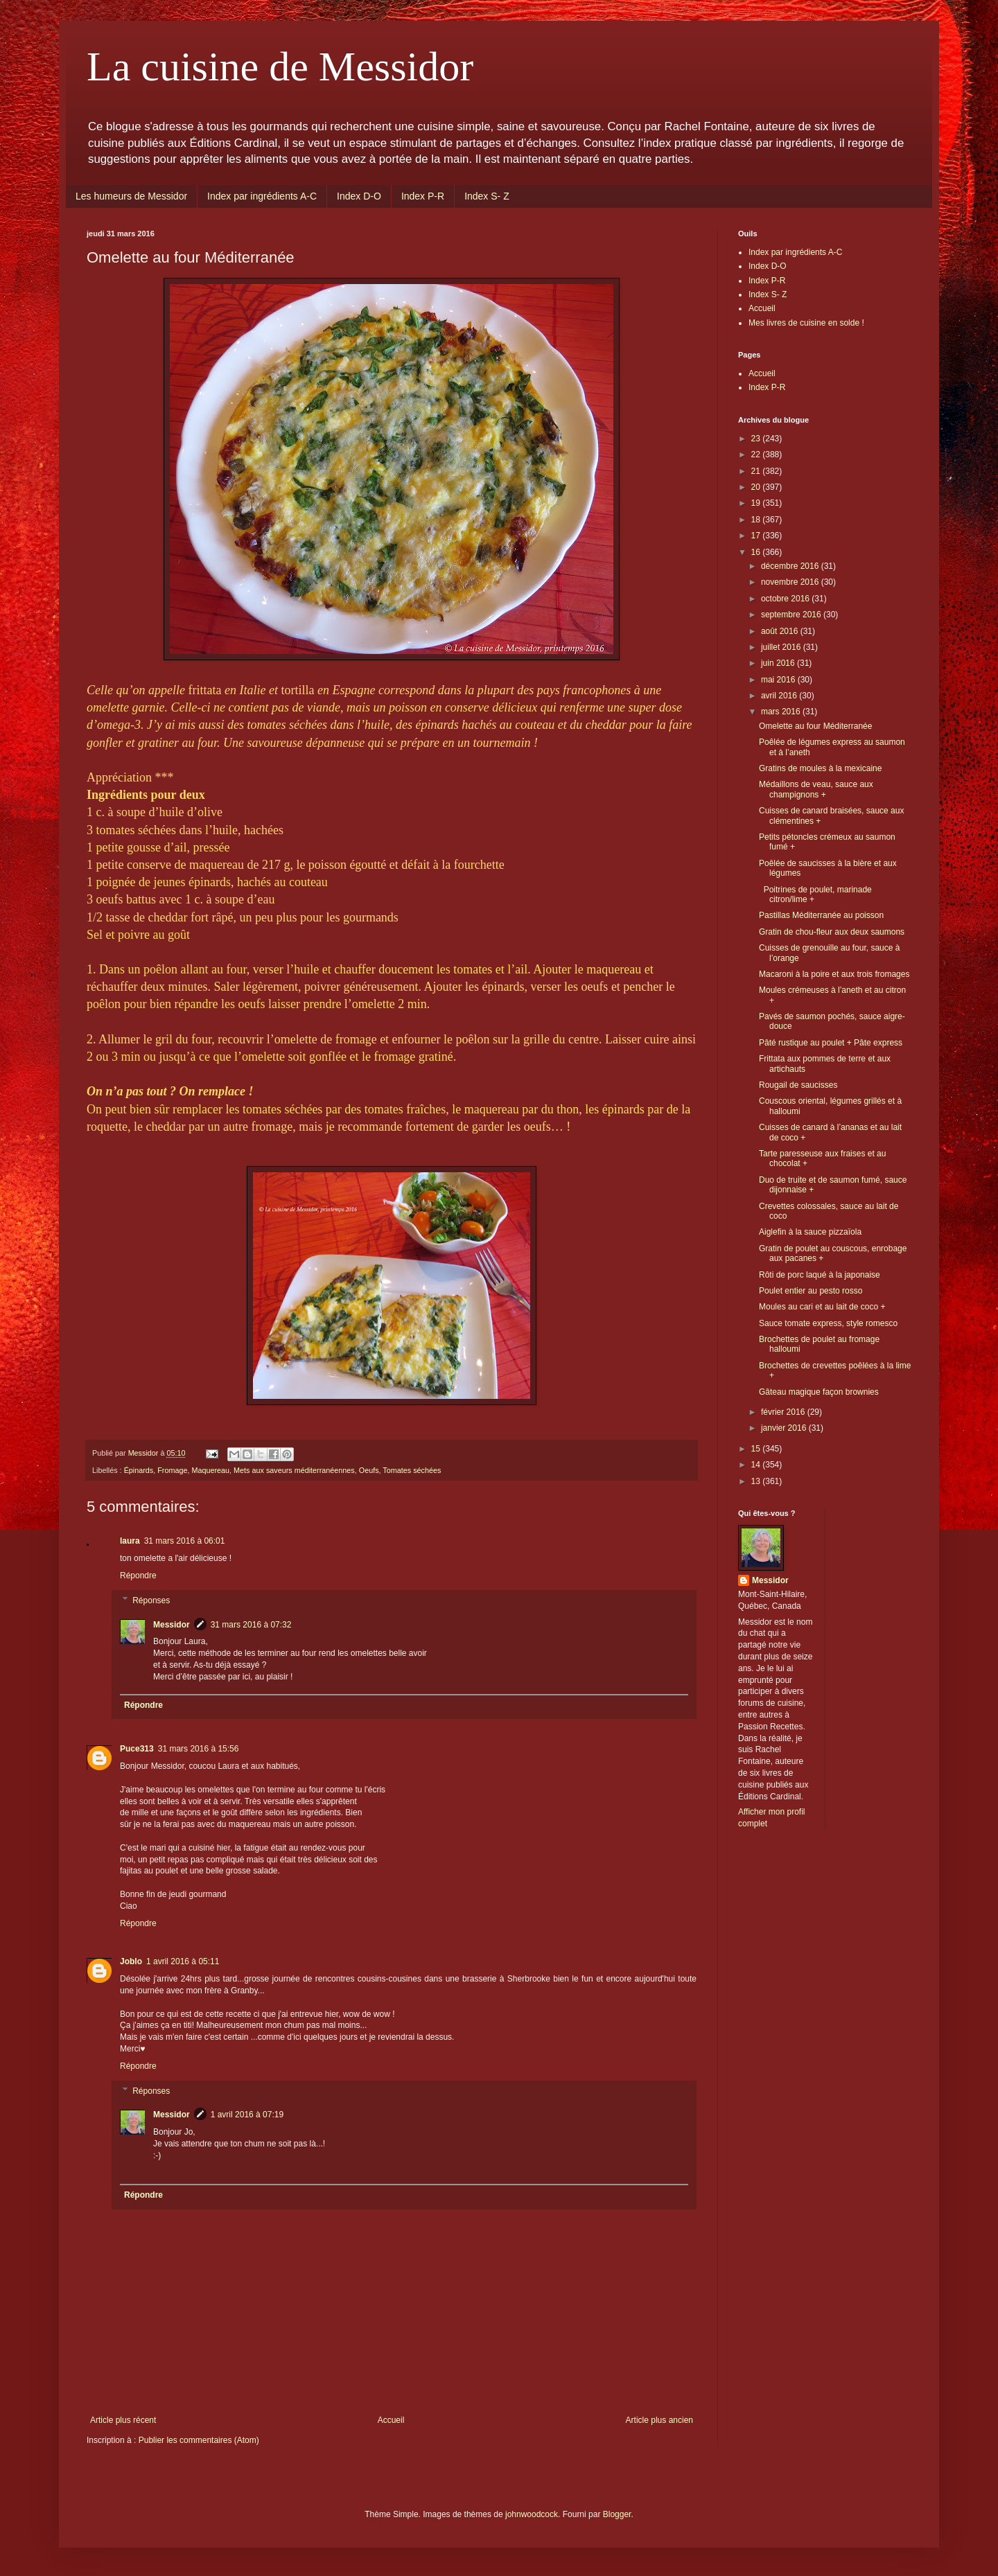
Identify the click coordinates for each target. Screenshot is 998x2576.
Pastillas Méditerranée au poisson (821, 915)
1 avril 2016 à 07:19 (247, 2114)
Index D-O (359, 196)
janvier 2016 (785, 1428)
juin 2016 (779, 663)
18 (757, 519)
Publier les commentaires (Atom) (199, 2440)
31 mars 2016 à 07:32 (251, 1625)
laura (130, 1541)
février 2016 (784, 1412)
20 (757, 487)
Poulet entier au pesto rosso (810, 1291)
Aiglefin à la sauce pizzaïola (810, 1232)
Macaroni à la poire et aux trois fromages (834, 974)
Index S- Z (486, 196)
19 (757, 503)
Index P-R (422, 196)
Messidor (171, 1625)
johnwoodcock (531, 2514)
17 (757, 535)
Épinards (139, 1470)
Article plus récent (123, 2420)
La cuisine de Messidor (280, 66)
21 (757, 471)
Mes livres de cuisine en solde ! (806, 323)
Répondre (138, 1575)
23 (757, 438)
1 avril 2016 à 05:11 (182, 1961)
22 (757, 454)
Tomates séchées (412, 1470)
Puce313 (137, 1749)
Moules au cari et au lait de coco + (822, 1307)
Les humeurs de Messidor (131, 196)
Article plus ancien (659, 2420)
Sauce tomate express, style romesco (828, 1323)
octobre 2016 (786, 598)
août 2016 (780, 631)
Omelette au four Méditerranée (815, 726)
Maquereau (210, 1470)
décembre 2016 (791, 566)
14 (757, 1465)
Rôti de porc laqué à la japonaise (819, 1275)
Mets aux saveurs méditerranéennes (294, 1470)
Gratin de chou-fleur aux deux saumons (831, 932)
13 (757, 1481)
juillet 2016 (782, 647)
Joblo (131, 1961)
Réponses (151, 1600)
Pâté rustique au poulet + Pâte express (830, 1043)
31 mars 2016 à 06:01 (184, 1541)
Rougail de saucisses (798, 1085)
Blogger (617, 2514)
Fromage (172, 1470)
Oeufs (369, 1470)
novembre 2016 (791, 582)
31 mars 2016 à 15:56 (198, 1749)
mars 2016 (782, 711)
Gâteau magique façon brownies (819, 1392)
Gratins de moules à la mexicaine (820, 768)
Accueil (391, 2420)
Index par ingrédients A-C (262, 196)
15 (757, 1449)
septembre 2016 (792, 614)
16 (757, 552)
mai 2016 (779, 680)
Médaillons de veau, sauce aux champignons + (816, 789)
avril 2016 (780, 695)
